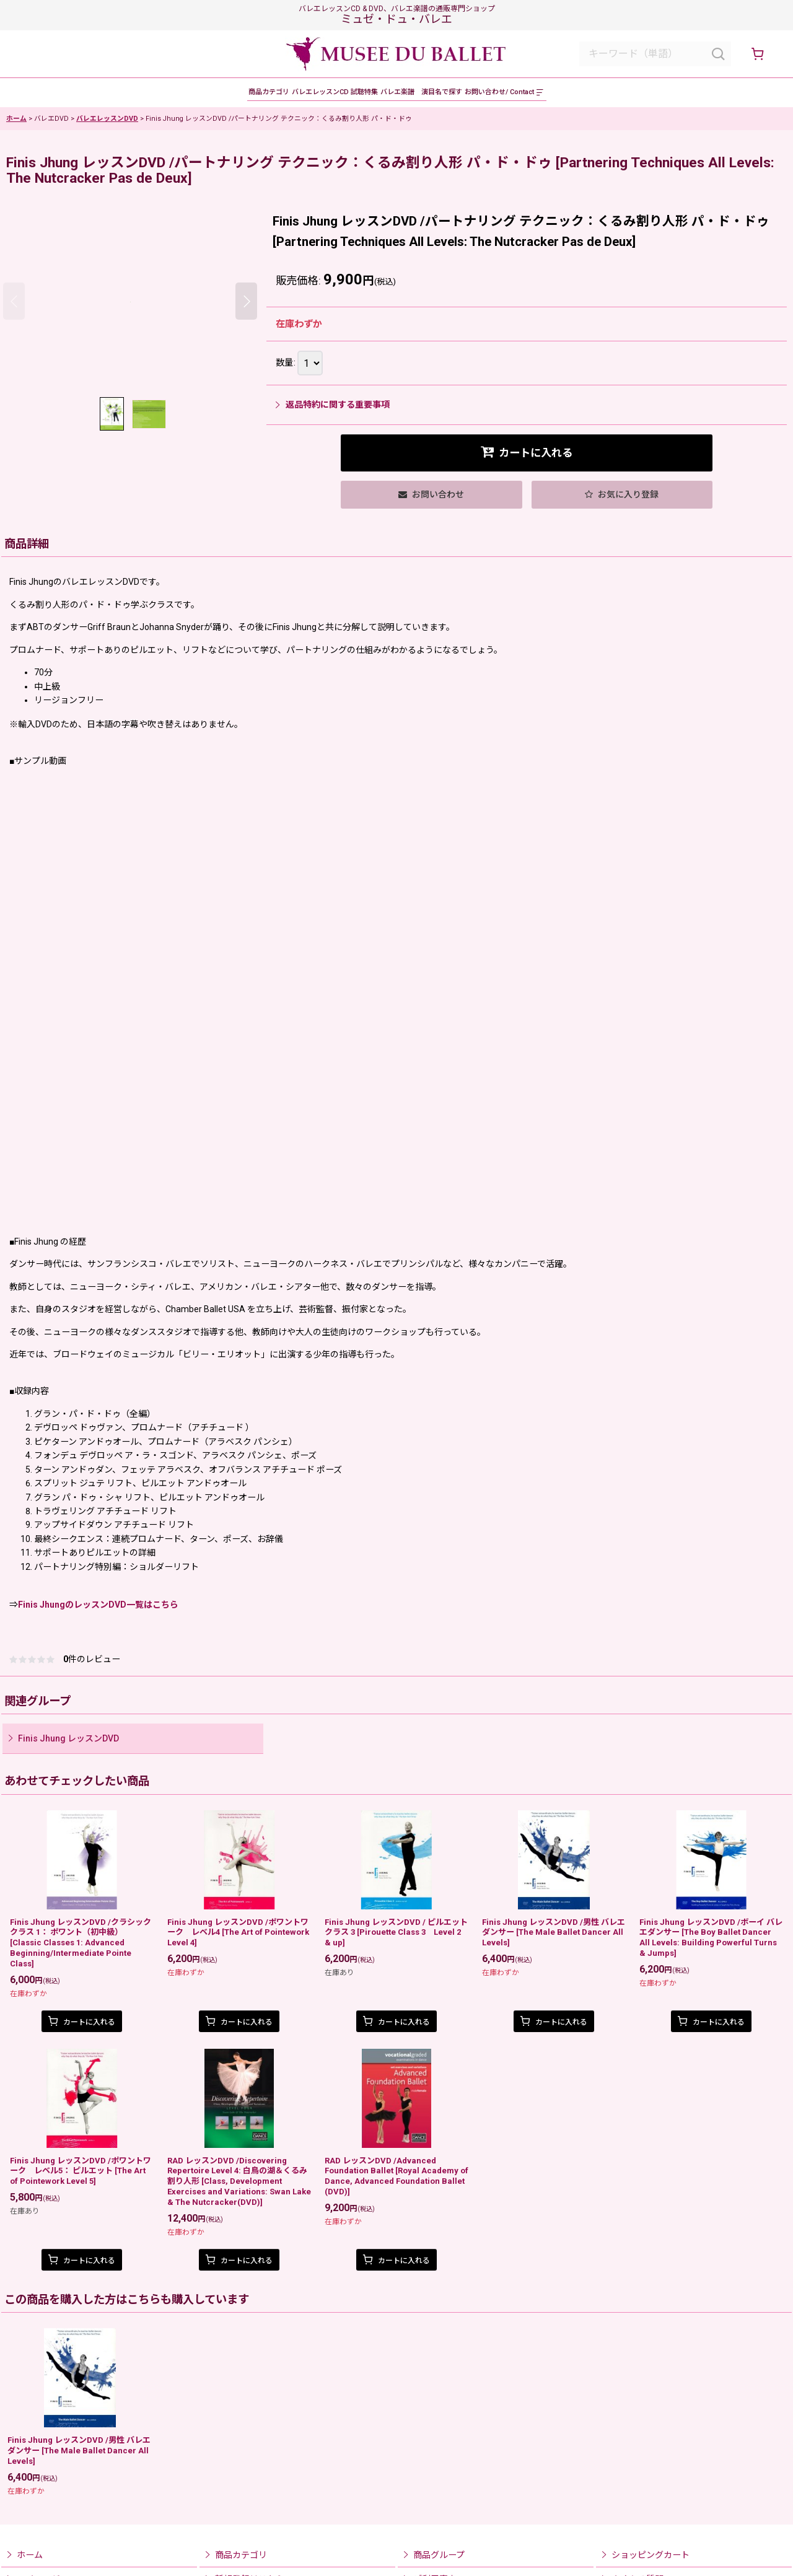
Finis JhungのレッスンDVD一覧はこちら (98, 1613)
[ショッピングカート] (757, 54)
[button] (636, 97)
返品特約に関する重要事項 (333, 413)
